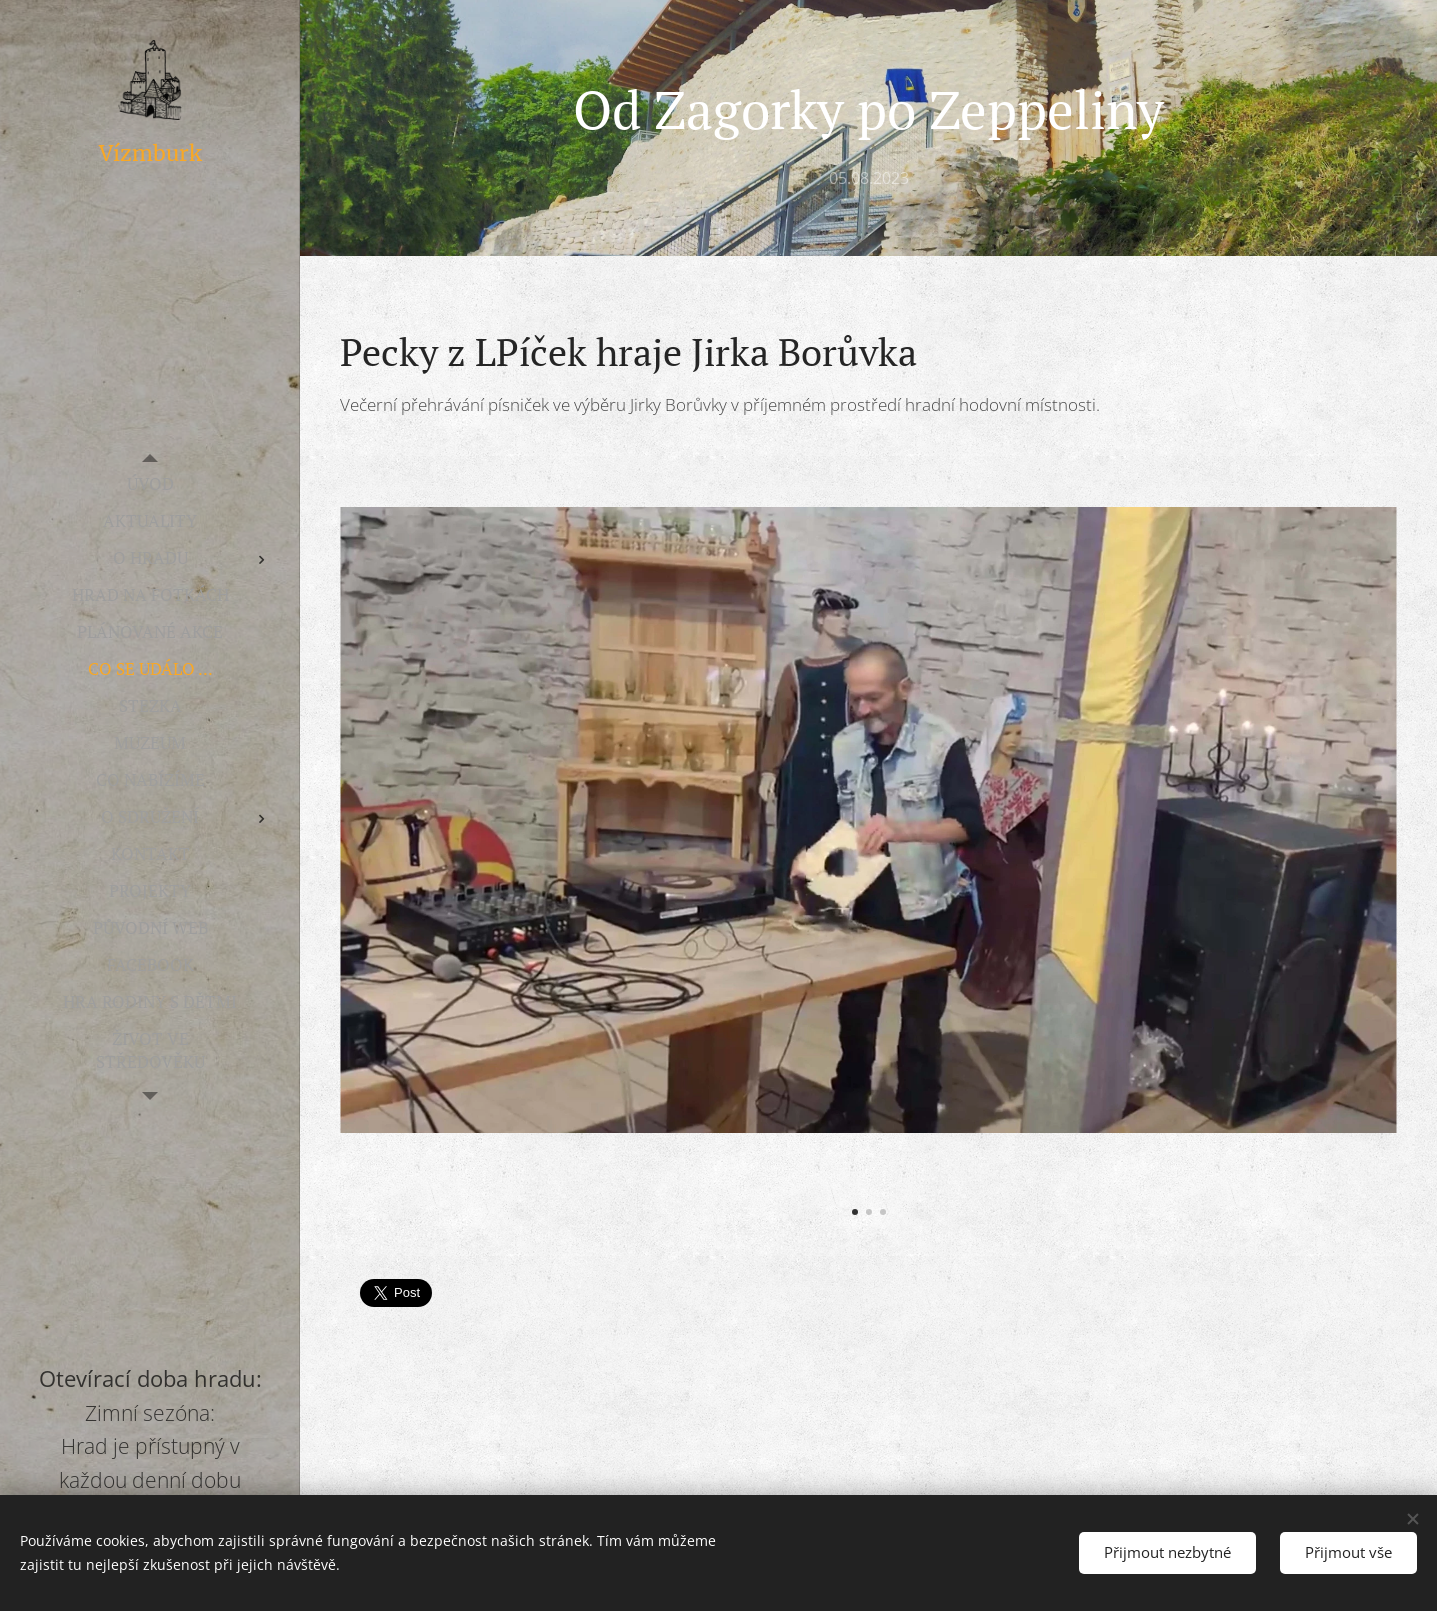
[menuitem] (150, 483)
